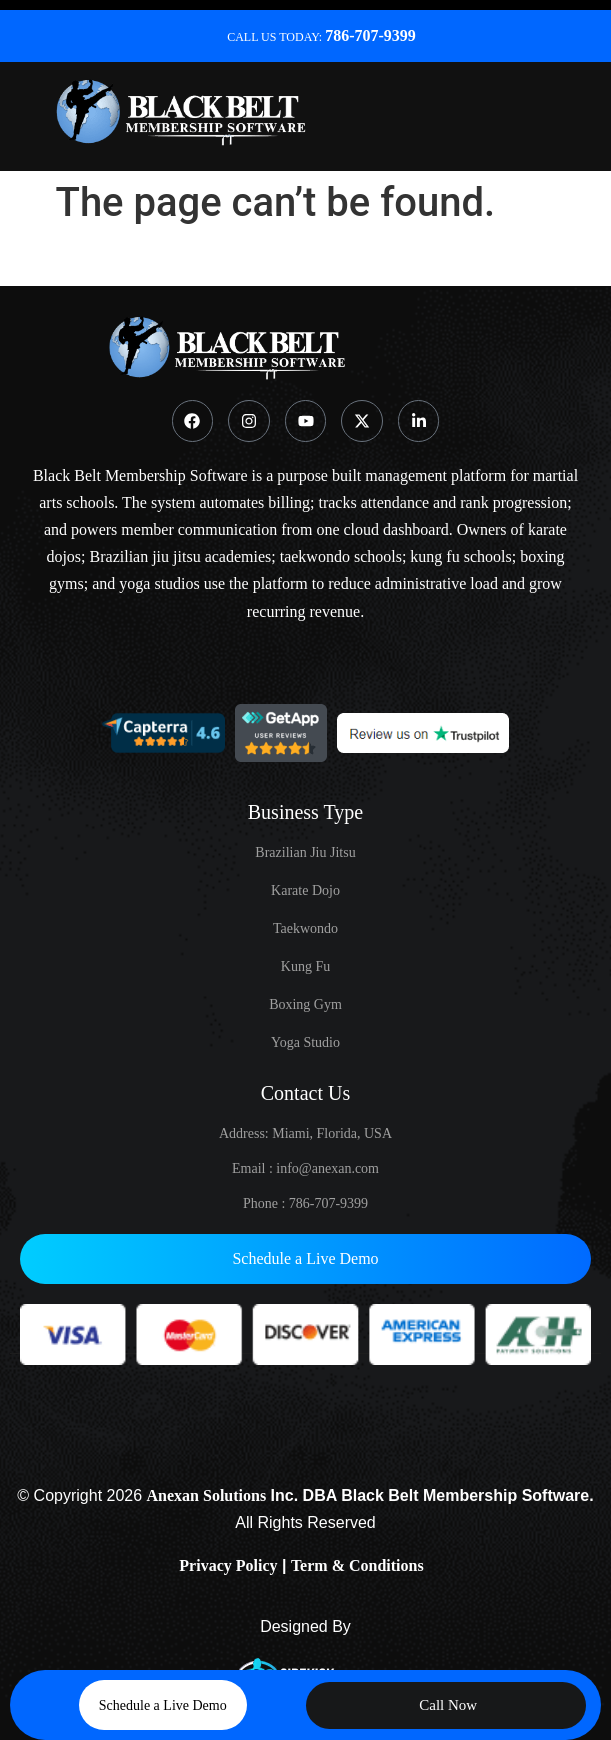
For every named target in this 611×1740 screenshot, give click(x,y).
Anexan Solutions (207, 1495)
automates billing (254, 502)
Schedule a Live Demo (305, 1258)
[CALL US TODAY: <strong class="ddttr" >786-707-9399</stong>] (200, 36)
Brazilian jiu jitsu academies (181, 556)
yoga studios (159, 583)
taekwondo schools (341, 556)
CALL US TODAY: (321, 37)
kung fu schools (460, 556)
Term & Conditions (357, 1565)
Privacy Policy (228, 1565)
